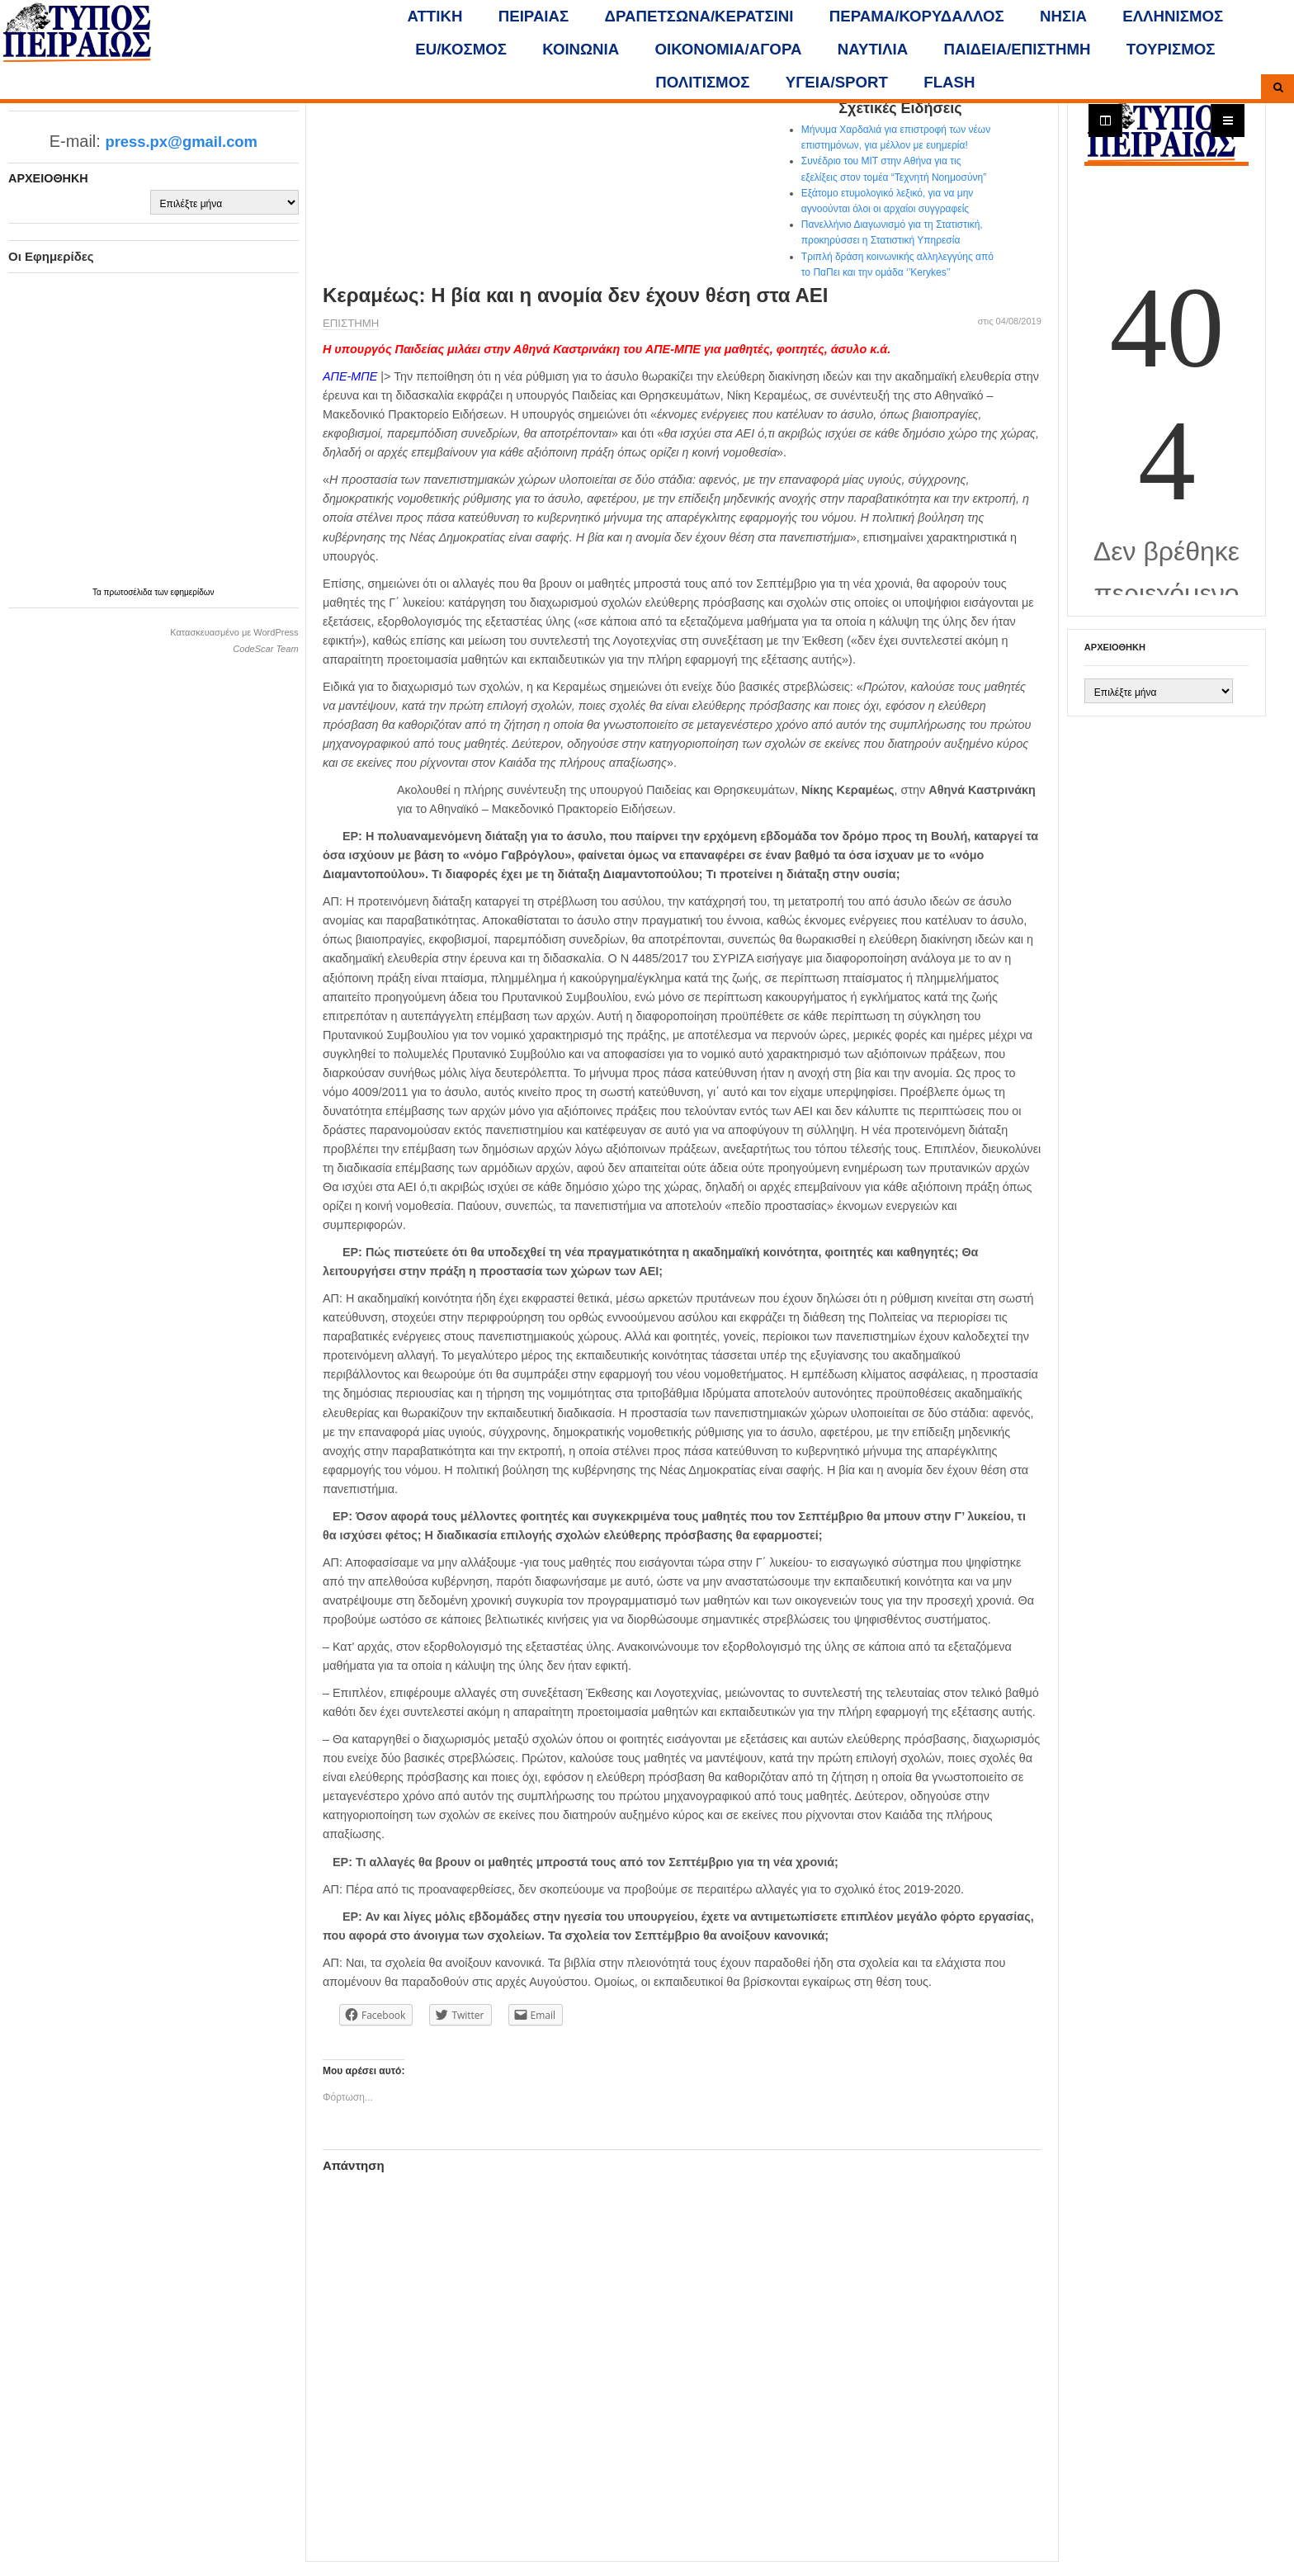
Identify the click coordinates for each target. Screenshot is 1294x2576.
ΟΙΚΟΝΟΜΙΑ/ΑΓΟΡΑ (728, 49)
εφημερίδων (193, 592)
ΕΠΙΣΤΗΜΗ (351, 323)
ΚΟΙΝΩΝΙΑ (580, 49)
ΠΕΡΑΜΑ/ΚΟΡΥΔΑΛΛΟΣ (916, 16)
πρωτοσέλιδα (129, 592)
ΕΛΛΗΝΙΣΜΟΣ (1172, 16)
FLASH (949, 82)
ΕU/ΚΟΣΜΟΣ (461, 49)
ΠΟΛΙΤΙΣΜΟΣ (702, 82)
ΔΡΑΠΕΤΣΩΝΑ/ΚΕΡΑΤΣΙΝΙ (699, 16)
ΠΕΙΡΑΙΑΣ (533, 16)
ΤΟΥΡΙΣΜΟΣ (1171, 49)
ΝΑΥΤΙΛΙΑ (873, 49)
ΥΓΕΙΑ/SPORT (837, 82)
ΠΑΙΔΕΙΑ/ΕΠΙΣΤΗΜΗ (1016, 49)
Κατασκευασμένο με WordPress (234, 632)
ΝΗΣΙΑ (1063, 16)
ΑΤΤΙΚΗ (435, 16)
